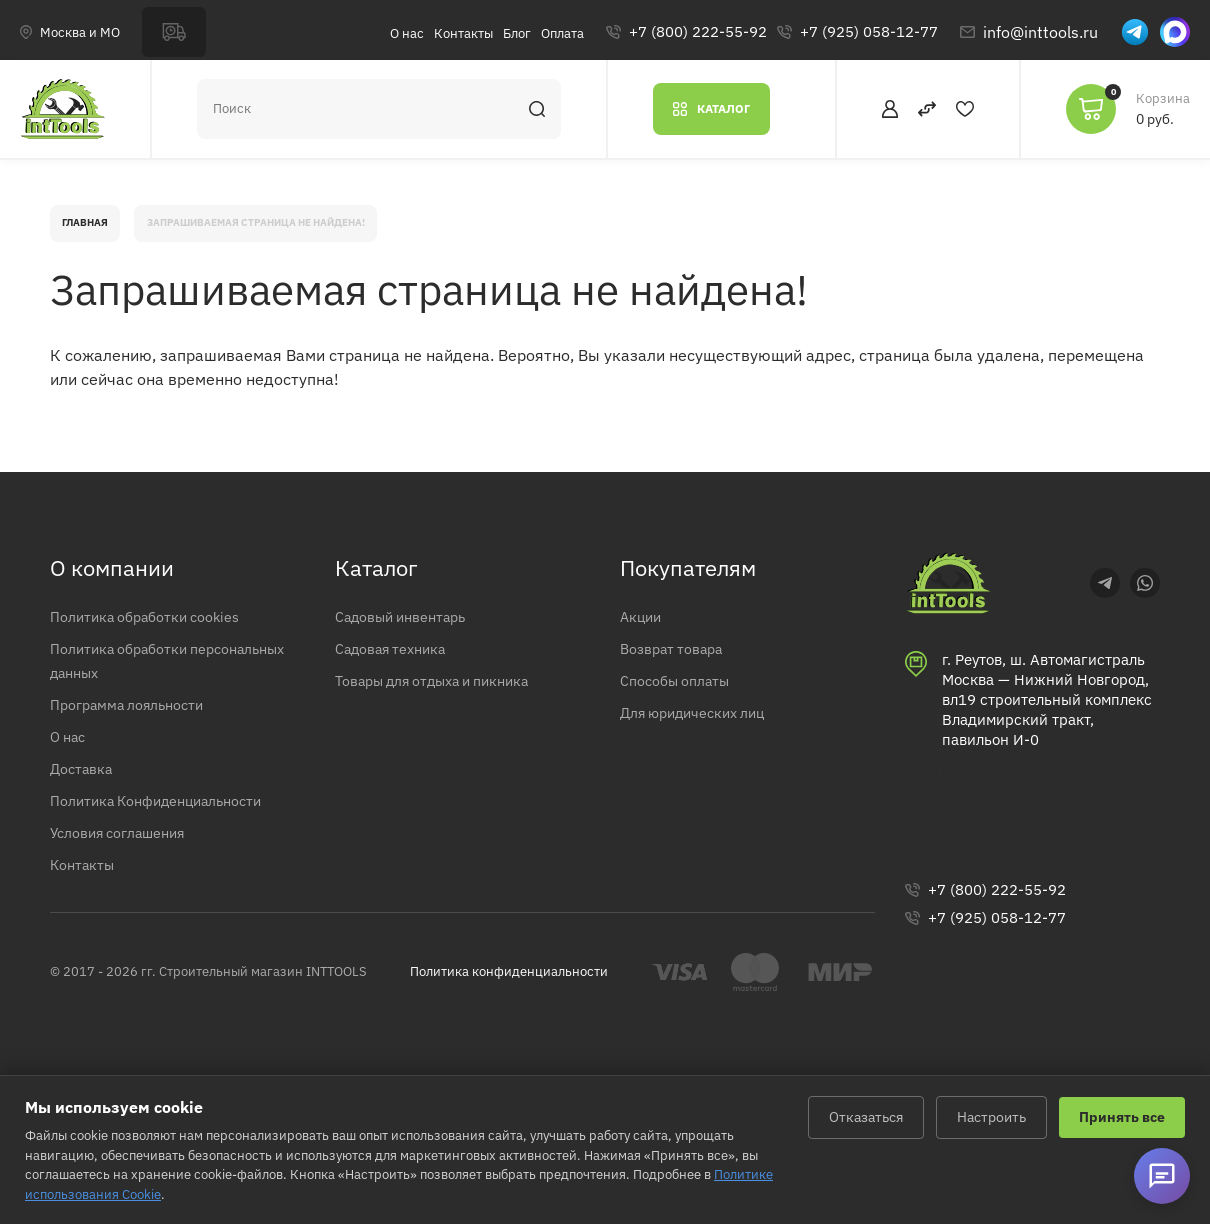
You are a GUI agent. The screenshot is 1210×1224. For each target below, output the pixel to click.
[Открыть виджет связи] (1160, 1174)
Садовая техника (400, 664)
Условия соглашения (128, 854)
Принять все (1122, 1117)
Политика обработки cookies (158, 631)
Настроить (991, 1117)
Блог (517, 33)
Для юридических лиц (704, 730)
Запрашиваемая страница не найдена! (298, 230)
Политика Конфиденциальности (171, 821)
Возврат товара (679, 664)
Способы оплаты (683, 697)
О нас (407, 33)
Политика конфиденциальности (509, 996)
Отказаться (866, 1117)
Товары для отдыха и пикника (449, 697)
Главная (93, 230)
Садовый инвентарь (410, 631)
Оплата (562, 33)
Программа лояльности (138, 722)
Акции (643, 631)
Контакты (463, 33)
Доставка (86, 788)
